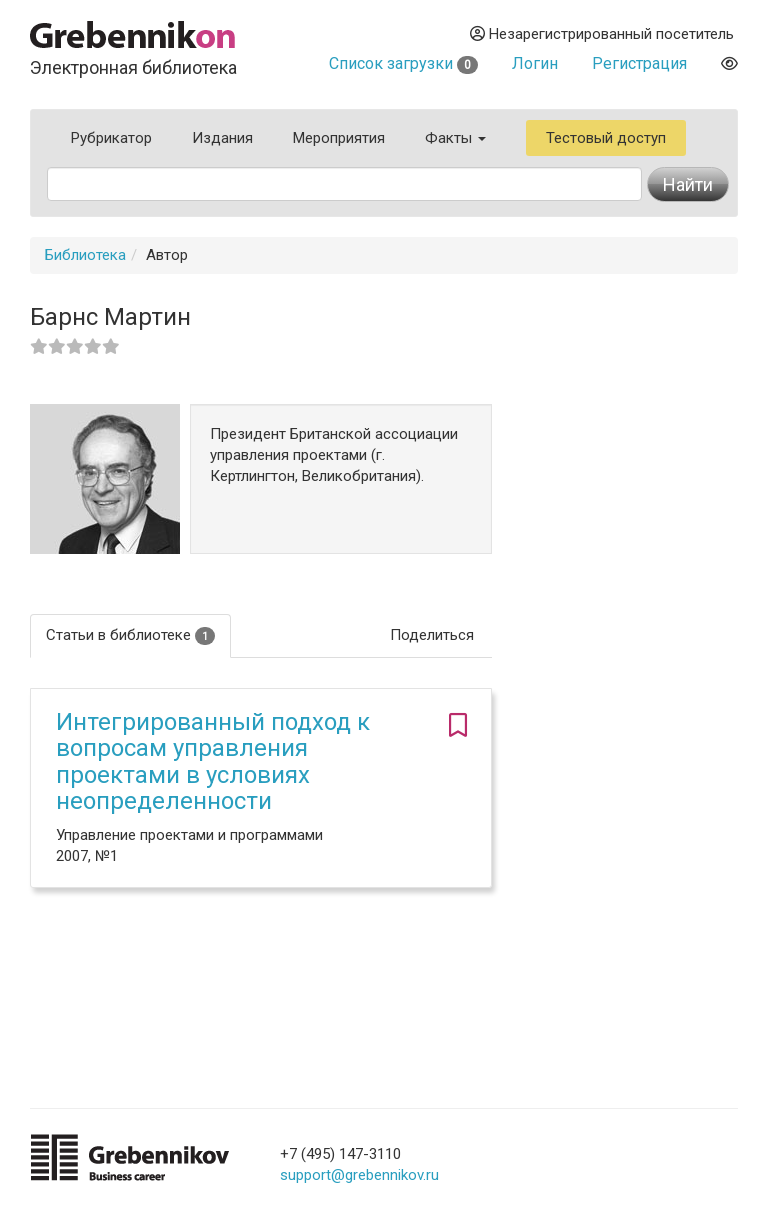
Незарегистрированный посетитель (602, 34)
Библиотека (85, 255)
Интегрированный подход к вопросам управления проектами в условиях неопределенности (213, 761)
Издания (222, 138)
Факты (455, 138)
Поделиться (432, 635)
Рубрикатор (111, 138)
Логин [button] (535, 63)
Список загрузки (403, 63)
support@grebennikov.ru (359, 1175)
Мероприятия (339, 138)
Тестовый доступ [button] (606, 138)
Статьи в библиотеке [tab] (130, 635)
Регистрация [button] (639, 63)
